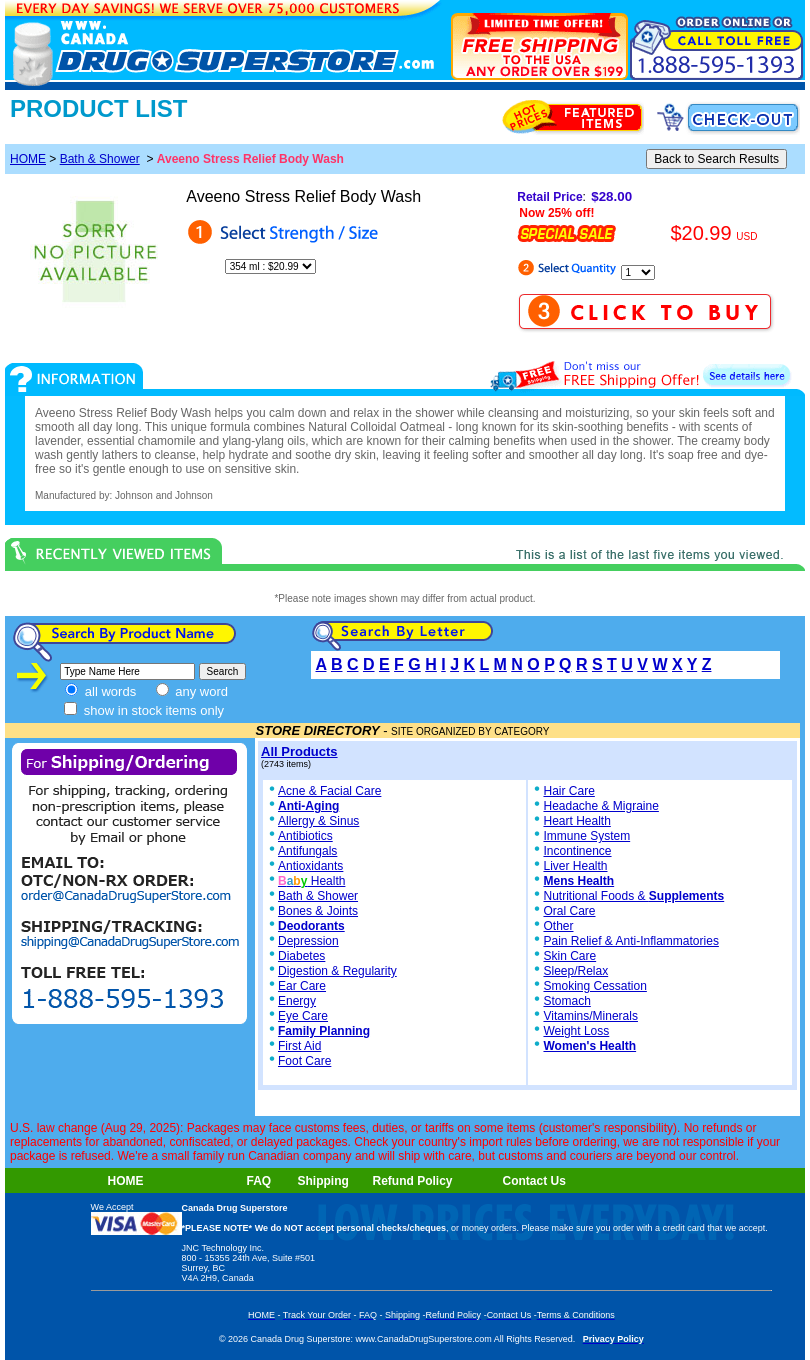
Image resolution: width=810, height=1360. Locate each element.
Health (311, 881)
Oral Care (569, 911)
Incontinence (577, 851)
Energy (297, 1001)
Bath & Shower (100, 159)
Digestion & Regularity (337, 971)
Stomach (566, 1001)
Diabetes (301, 956)
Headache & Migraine (600, 806)
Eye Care (303, 1016)
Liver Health (575, 866)
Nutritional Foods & (633, 896)
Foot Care (304, 1061)
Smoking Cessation (594, 986)
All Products (299, 751)
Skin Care (569, 956)
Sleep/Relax (575, 971)
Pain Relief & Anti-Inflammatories (630, 941)
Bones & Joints (318, 911)
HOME (28, 159)
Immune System (586, 836)
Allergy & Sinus (318, 821)
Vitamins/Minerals (590, 1016)
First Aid (299, 1046)
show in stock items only (144, 710)
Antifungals (307, 851)
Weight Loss (576, 1031)
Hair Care (568, 791)
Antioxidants (310, 866)
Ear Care (302, 986)
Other (558, 926)
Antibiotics (305, 836)
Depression (308, 941)
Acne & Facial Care (323, 791)
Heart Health (576, 821)
